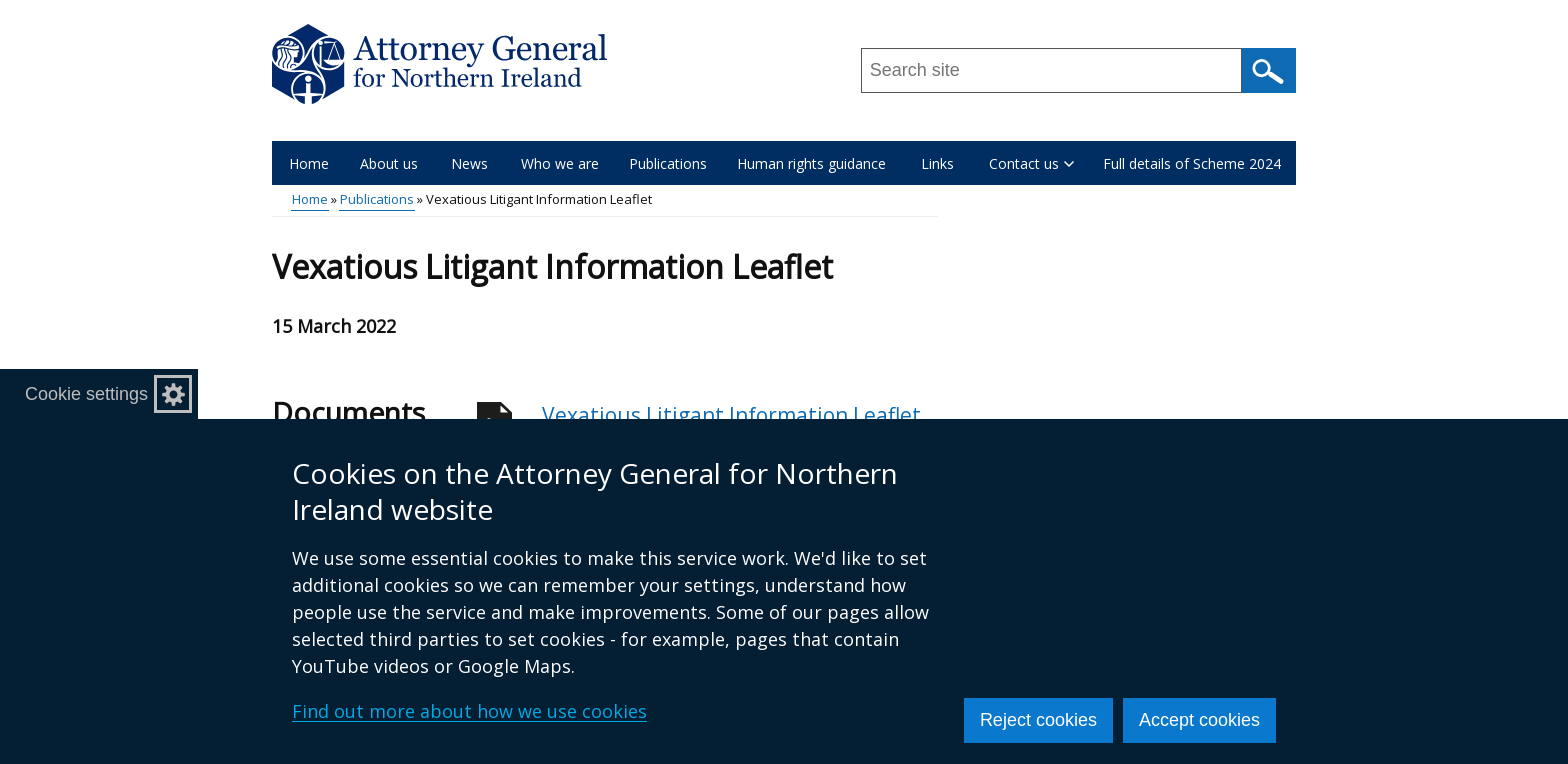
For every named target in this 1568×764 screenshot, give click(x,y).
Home (309, 163)
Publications (668, 163)
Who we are (560, 163)
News (469, 163)
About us (389, 163)
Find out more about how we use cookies (469, 711)
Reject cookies (1038, 720)
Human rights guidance (811, 163)
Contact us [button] (1031, 163)
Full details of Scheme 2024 (1192, 163)
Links (937, 163)
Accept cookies (1199, 720)
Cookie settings (86, 394)
